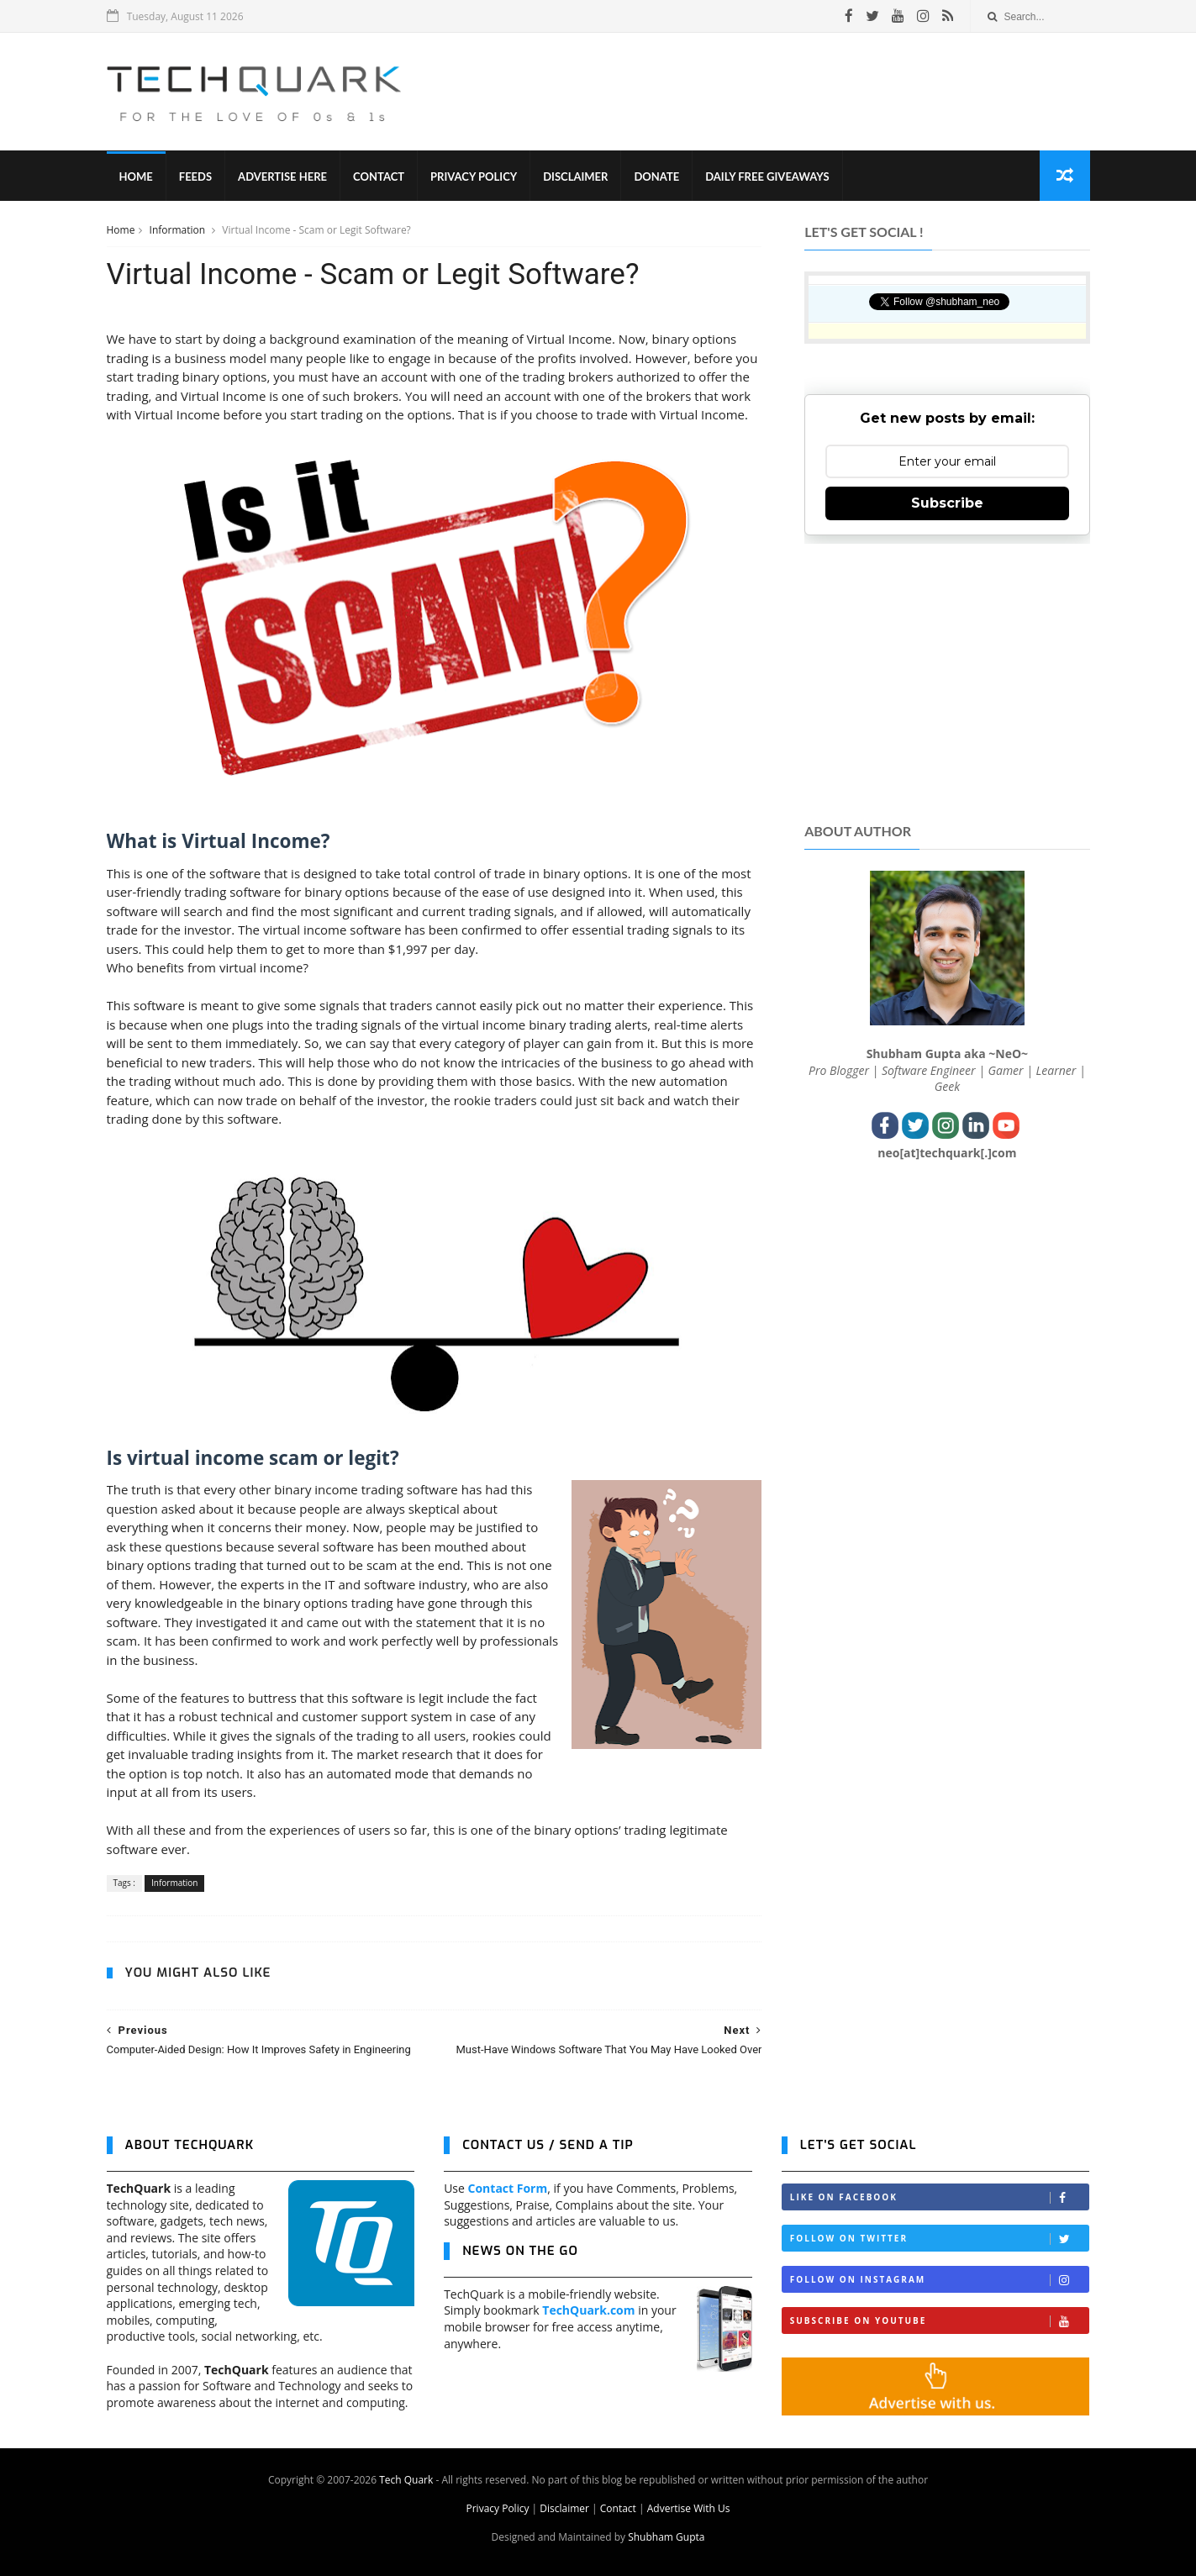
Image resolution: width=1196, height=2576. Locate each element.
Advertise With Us (688, 2508)
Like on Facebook (939, 2197)
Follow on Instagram (939, 2279)
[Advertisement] (783, 91)
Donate (656, 176)
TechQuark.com (588, 2310)
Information (179, 230)
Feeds (195, 176)
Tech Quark (406, 2480)
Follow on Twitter (939, 2238)
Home (136, 176)
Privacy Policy (473, 176)
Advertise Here (282, 176)
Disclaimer (575, 176)
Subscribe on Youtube (939, 2321)
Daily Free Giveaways (767, 176)
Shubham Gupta (666, 2537)
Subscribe (947, 503)
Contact (378, 176)
